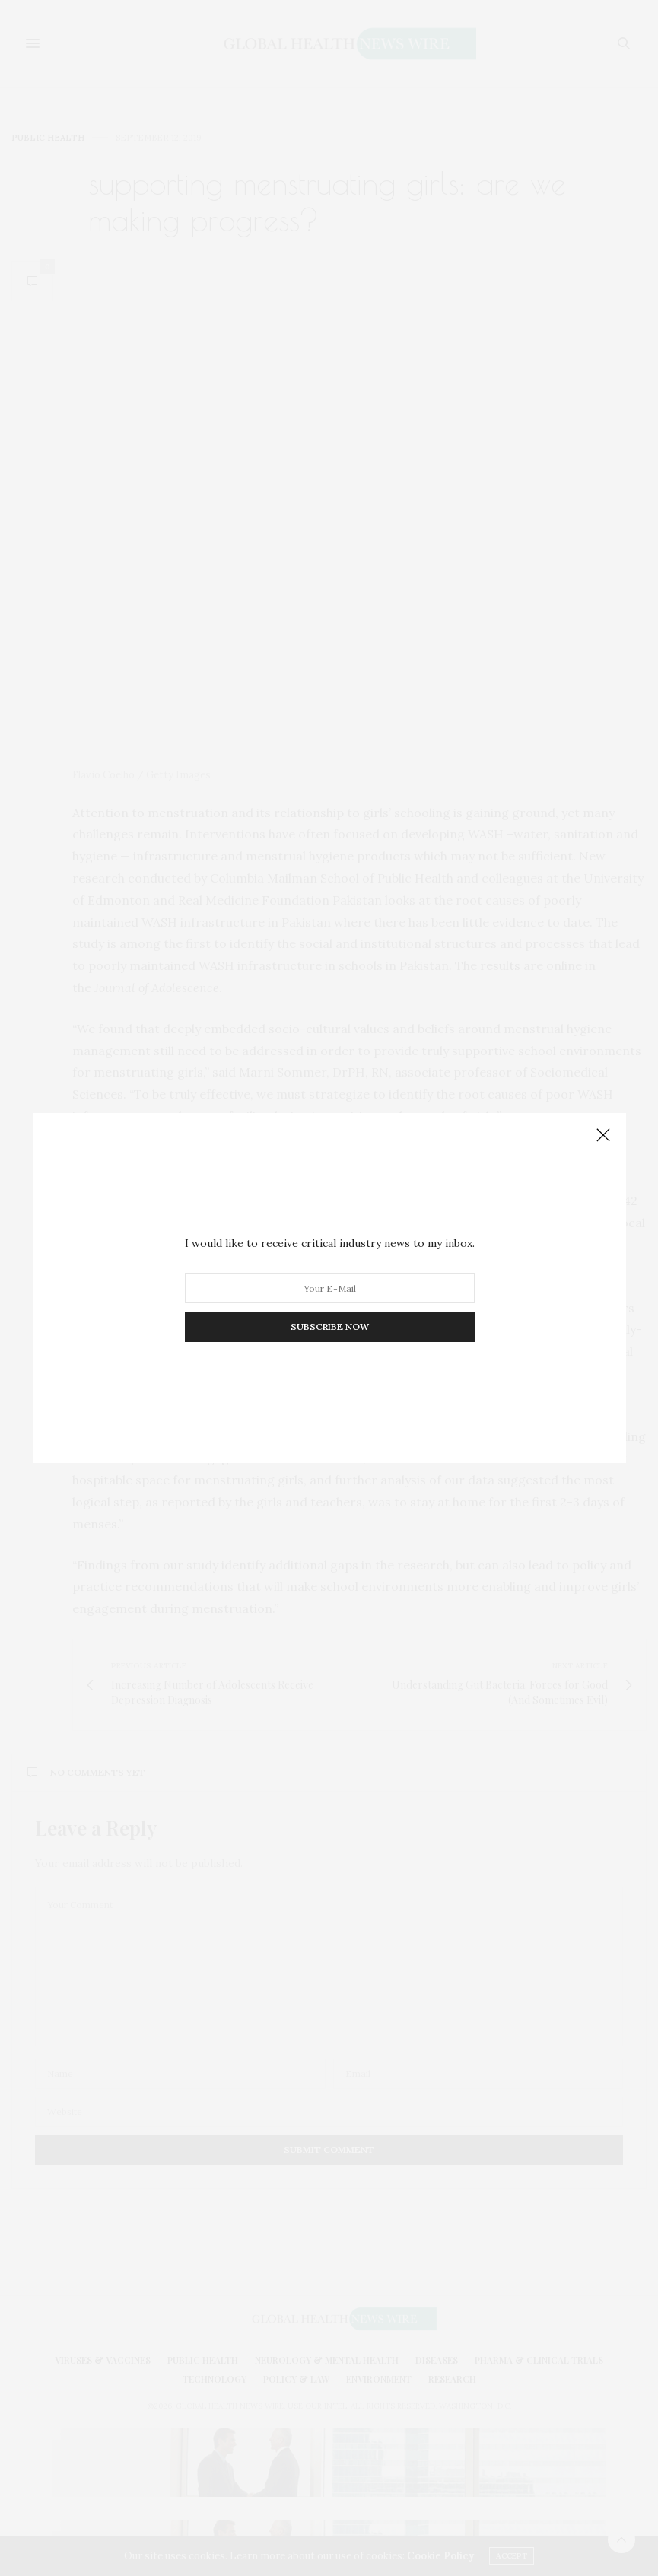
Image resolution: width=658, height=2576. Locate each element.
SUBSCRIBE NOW (329, 1326)
